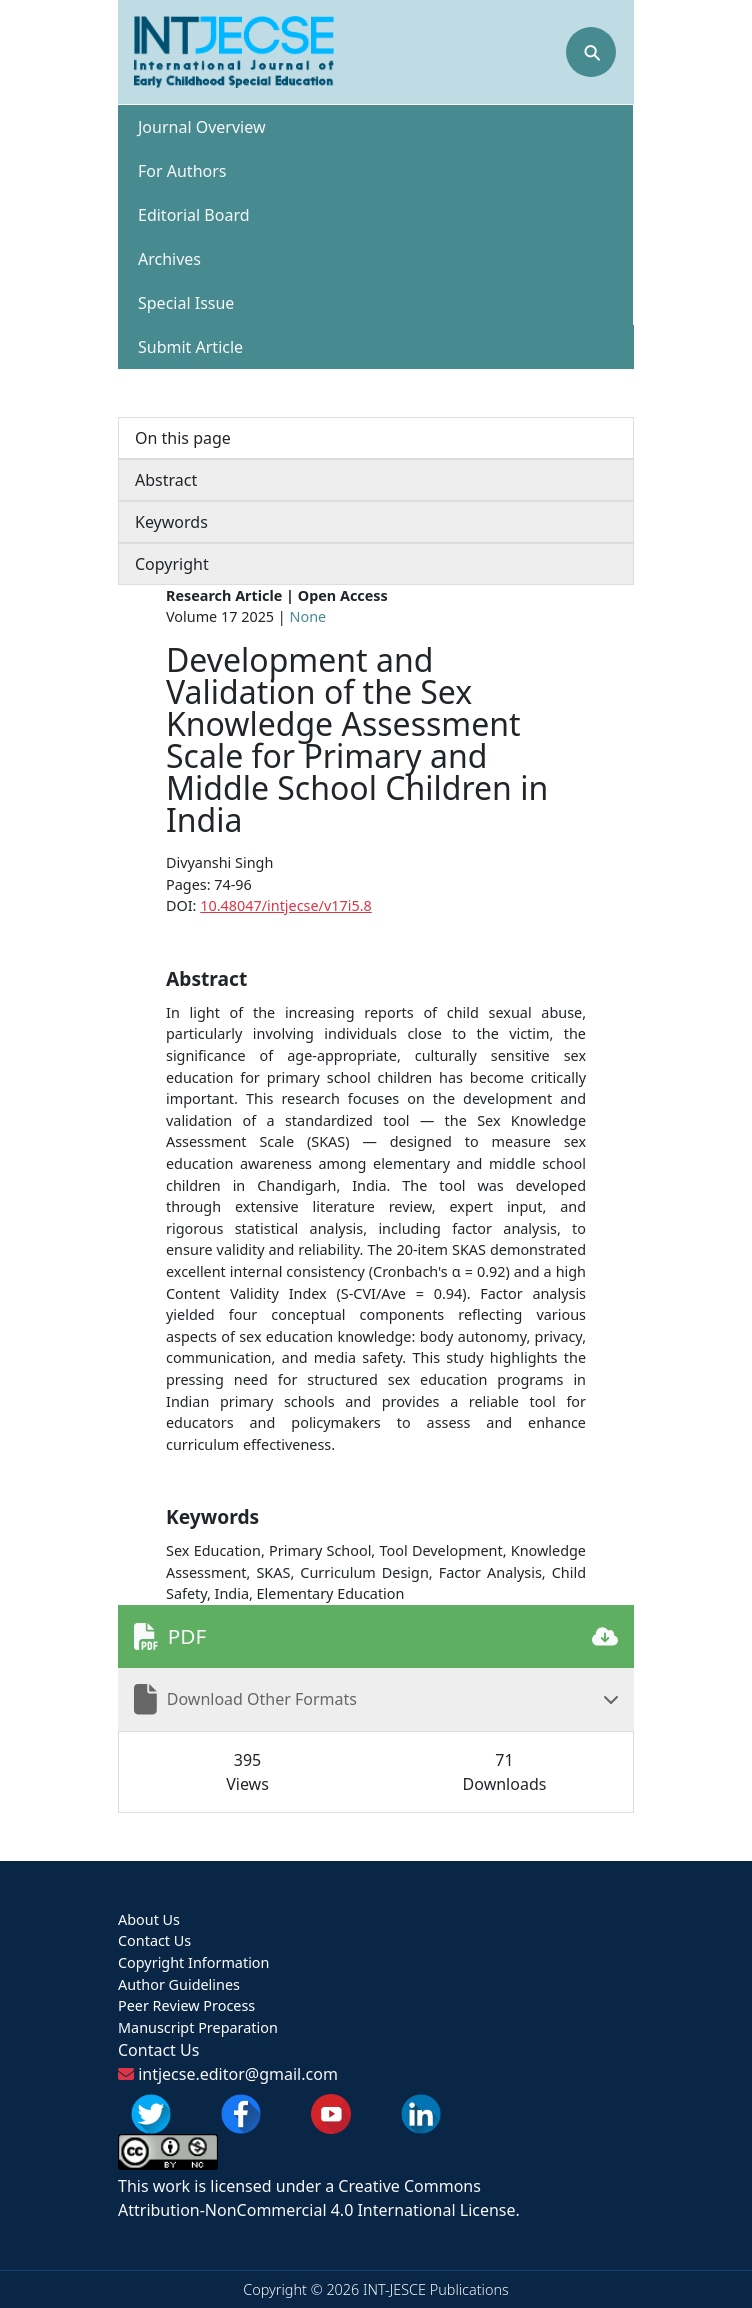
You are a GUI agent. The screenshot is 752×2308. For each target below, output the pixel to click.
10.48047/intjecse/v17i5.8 (286, 905)
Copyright (172, 564)
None (308, 616)
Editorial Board (194, 215)
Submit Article (190, 347)
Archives (169, 259)
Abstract (166, 480)
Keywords (171, 522)
